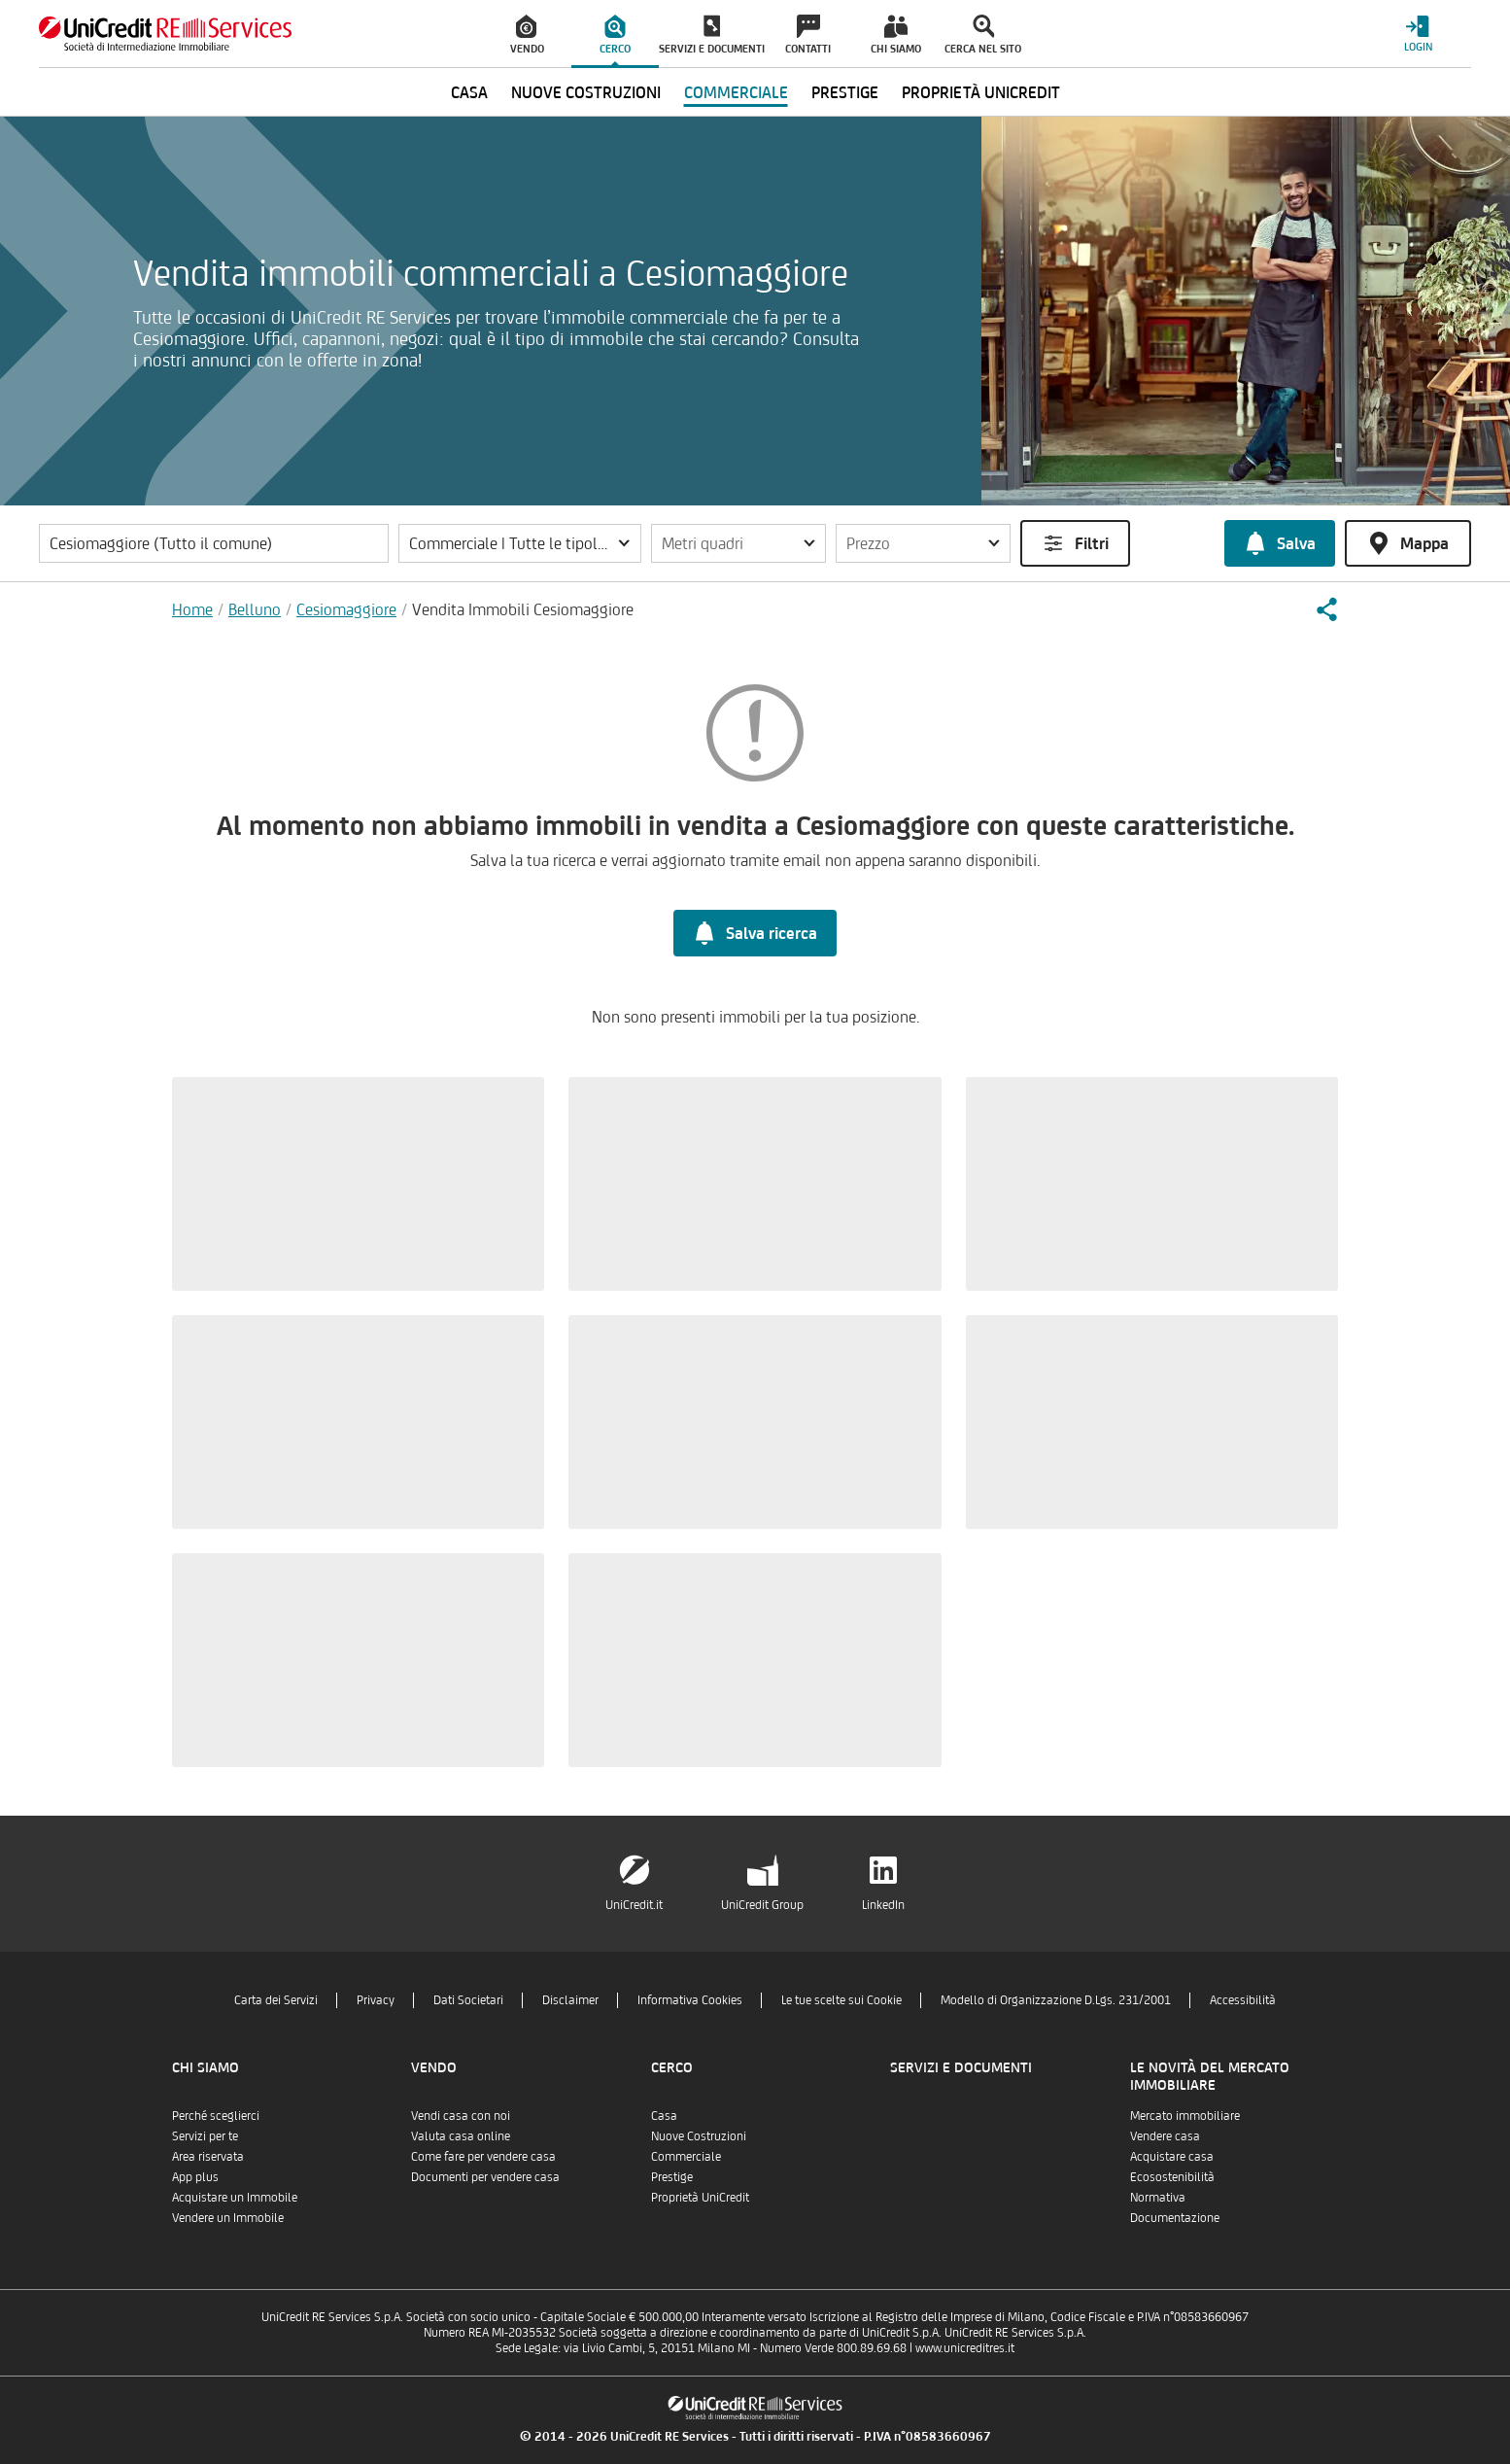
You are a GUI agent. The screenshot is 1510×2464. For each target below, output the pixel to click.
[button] (519, 543)
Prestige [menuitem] (844, 92)
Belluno (254, 609)
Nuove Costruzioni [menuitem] (586, 92)
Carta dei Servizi (276, 2000)
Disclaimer (570, 2000)
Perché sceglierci (215, 2115)
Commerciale (686, 2156)
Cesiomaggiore (346, 609)
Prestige (672, 2176)
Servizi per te (205, 2136)
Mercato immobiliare (1185, 2115)
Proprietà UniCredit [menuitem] (981, 92)
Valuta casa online (460, 2136)
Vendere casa (1165, 2136)
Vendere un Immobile (228, 2217)
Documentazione (1174, 2217)
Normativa (1157, 2197)
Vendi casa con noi (460, 2115)
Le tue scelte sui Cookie (841, 2000)
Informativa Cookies (689, 2000)
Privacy (376, 2000)
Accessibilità (1243, 2000)
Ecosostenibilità (1172, 2176)
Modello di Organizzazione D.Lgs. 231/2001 (1056, 2000)
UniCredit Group (762, 1904)
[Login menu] (1417, 33)
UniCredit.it (634, 1904)
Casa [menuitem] (469, 92)
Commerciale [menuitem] (736, 92)
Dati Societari (468, 2000)
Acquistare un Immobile (234, 2197)
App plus (195, 2176)
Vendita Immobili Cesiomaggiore (523, 609)
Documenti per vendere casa (485, 2176)
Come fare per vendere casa (483, 2156)
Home (192, 609)
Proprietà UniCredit (700, 2197)
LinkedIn (883, 1904)
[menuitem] (527, 34)
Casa (664, 2115)
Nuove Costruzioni (698, 2136)
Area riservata (208, 2156)
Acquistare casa (1172, 2156)
